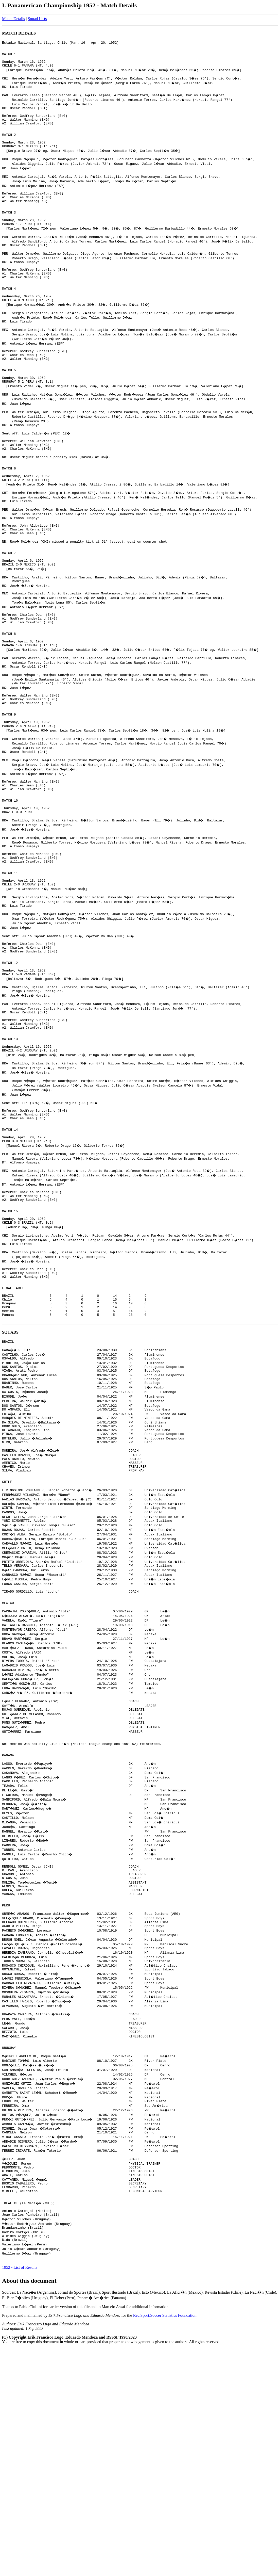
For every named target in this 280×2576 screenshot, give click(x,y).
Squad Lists (37, 19)
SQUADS (10, 1497)
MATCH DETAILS (19, 33)
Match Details (13, 19)
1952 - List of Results (19, 2495)
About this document (29, 2508)
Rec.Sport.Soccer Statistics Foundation (165, 2543)
